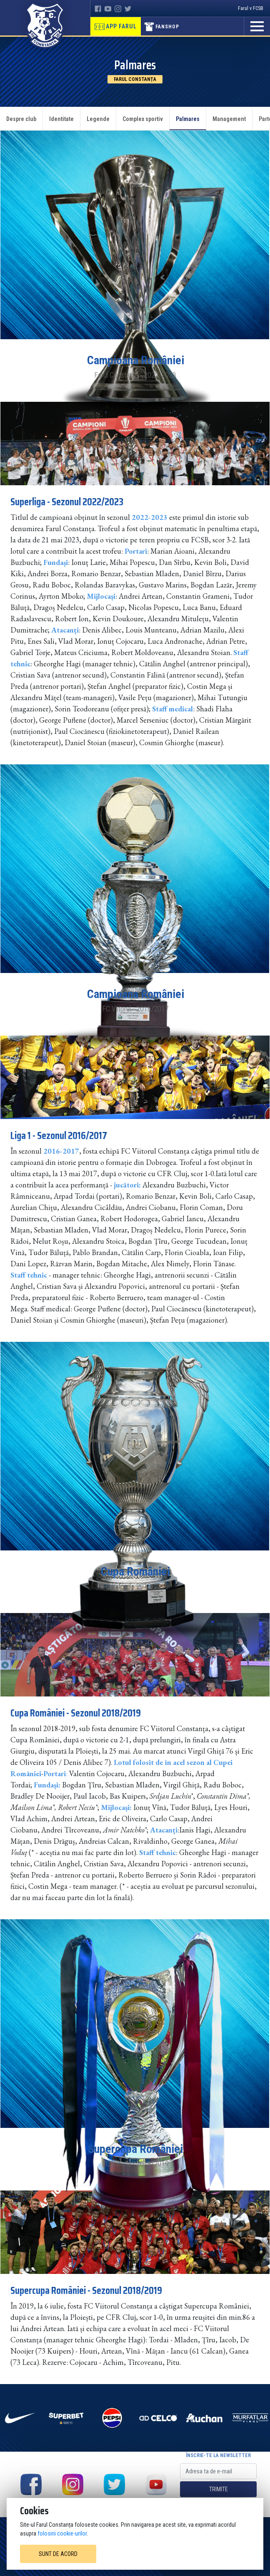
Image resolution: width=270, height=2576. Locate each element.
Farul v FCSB (250, 8)
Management (229, 119)
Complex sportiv (142, 119)
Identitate (61, 119)
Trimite (218, 2489)
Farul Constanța (135, 79)
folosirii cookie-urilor (62, 2533)
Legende (98, 119)
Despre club (21, 119)
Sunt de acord (58, 2554)
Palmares (188, 119)
